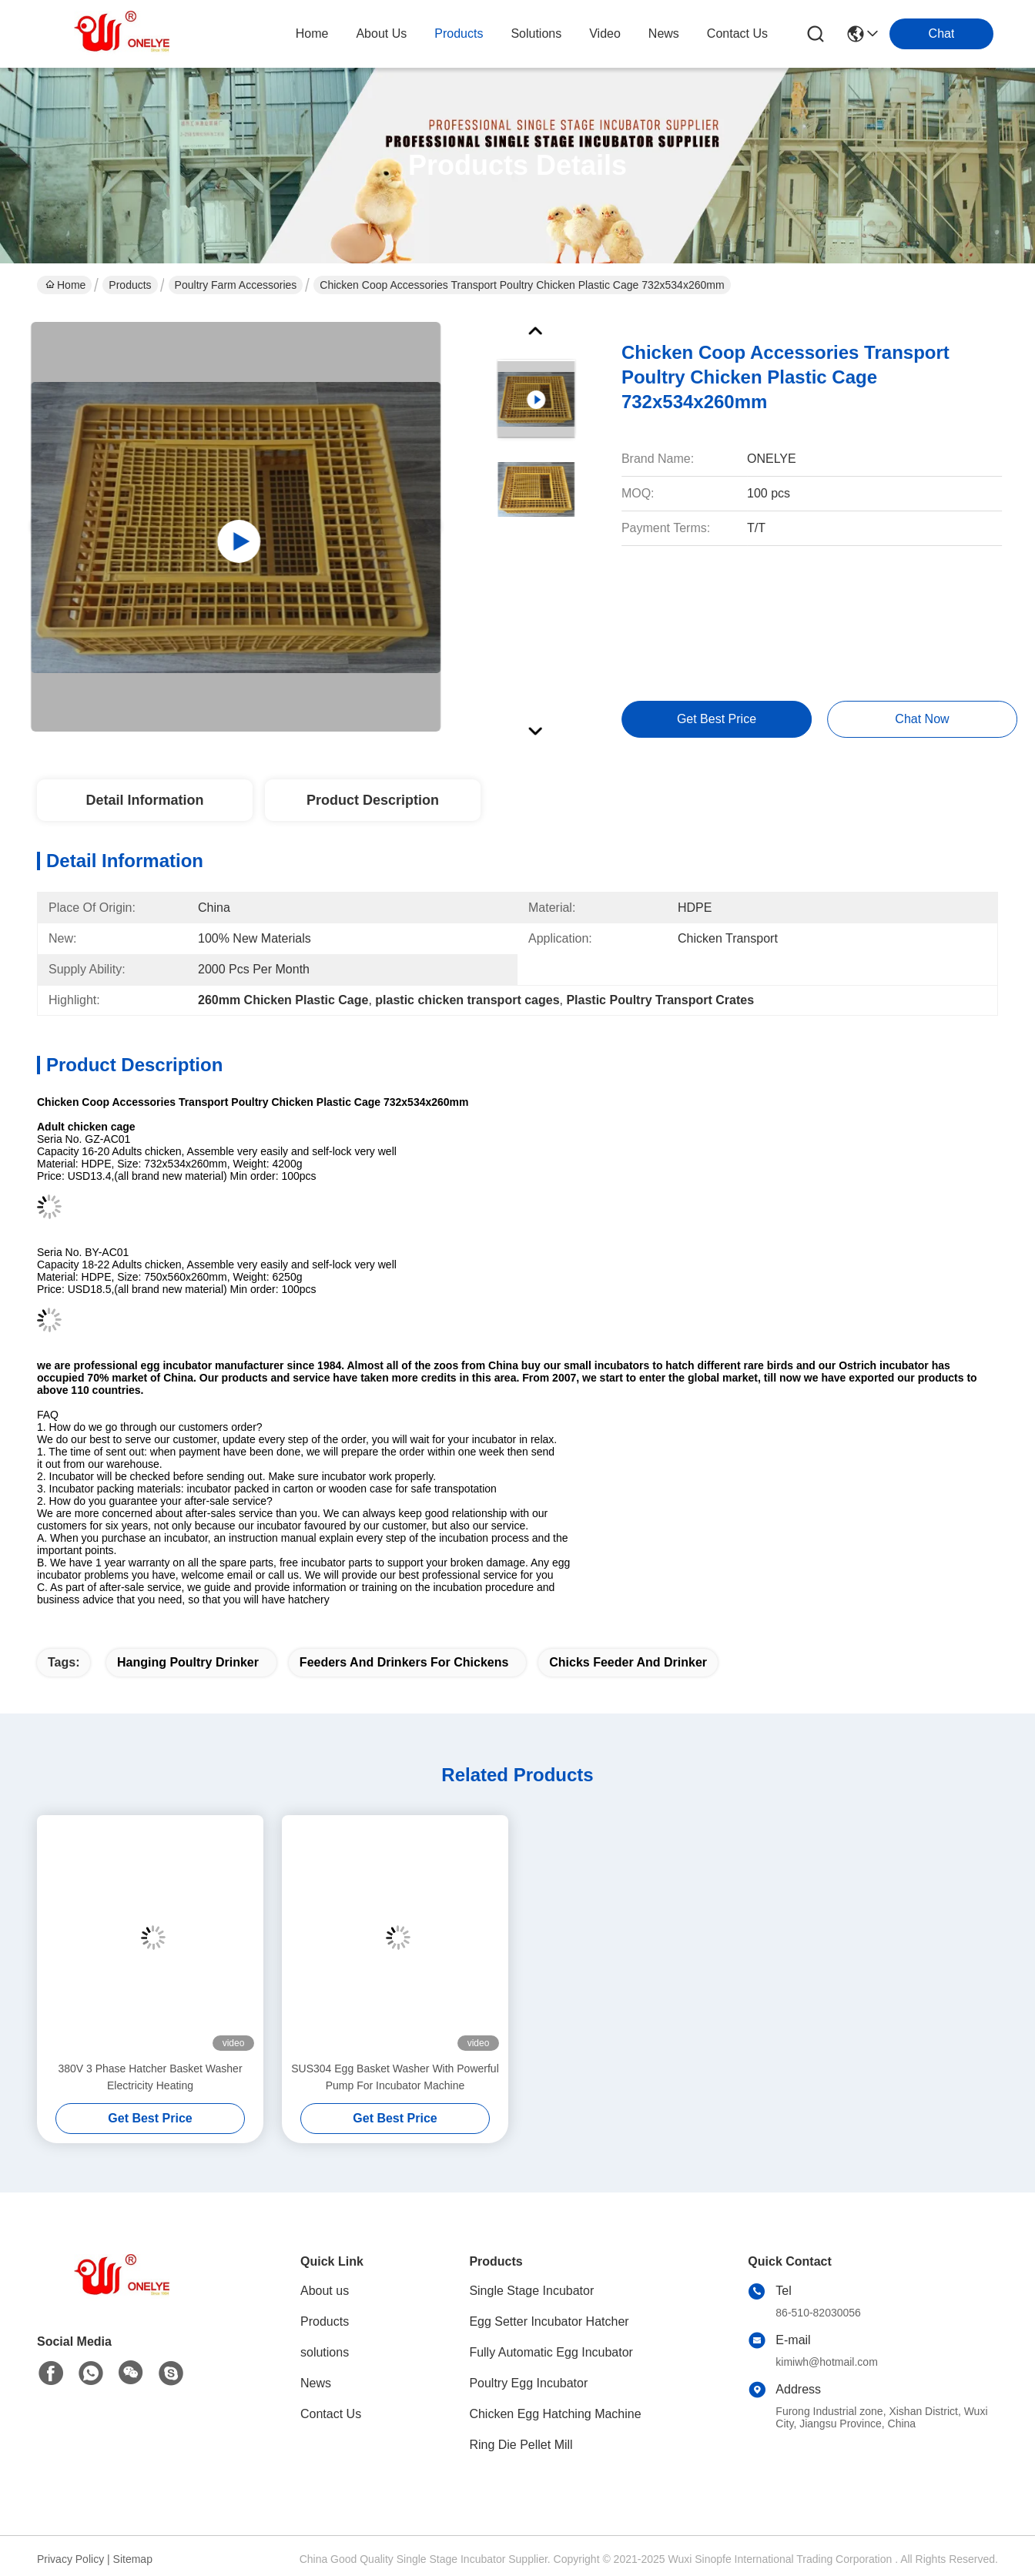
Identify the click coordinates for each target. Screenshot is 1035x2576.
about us (381, 33)
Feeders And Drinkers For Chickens (404, 1662)
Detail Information (144, 800)
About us (324, 2290)
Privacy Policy (70, 2559)
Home (312, 33)
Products (130, 285)
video (605, 33)
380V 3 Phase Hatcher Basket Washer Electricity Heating (150, 2077)
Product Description (372, 800)
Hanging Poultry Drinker (188, 1662)
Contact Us (330, 2413)
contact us (737, 33)
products (458, 33)
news (663, 33)
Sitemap (132, 2559)
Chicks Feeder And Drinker (628, 1662)
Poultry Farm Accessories (236, 285)
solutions (536, 33)
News (315, 2383)
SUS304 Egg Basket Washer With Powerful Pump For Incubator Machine (395, 2077)
